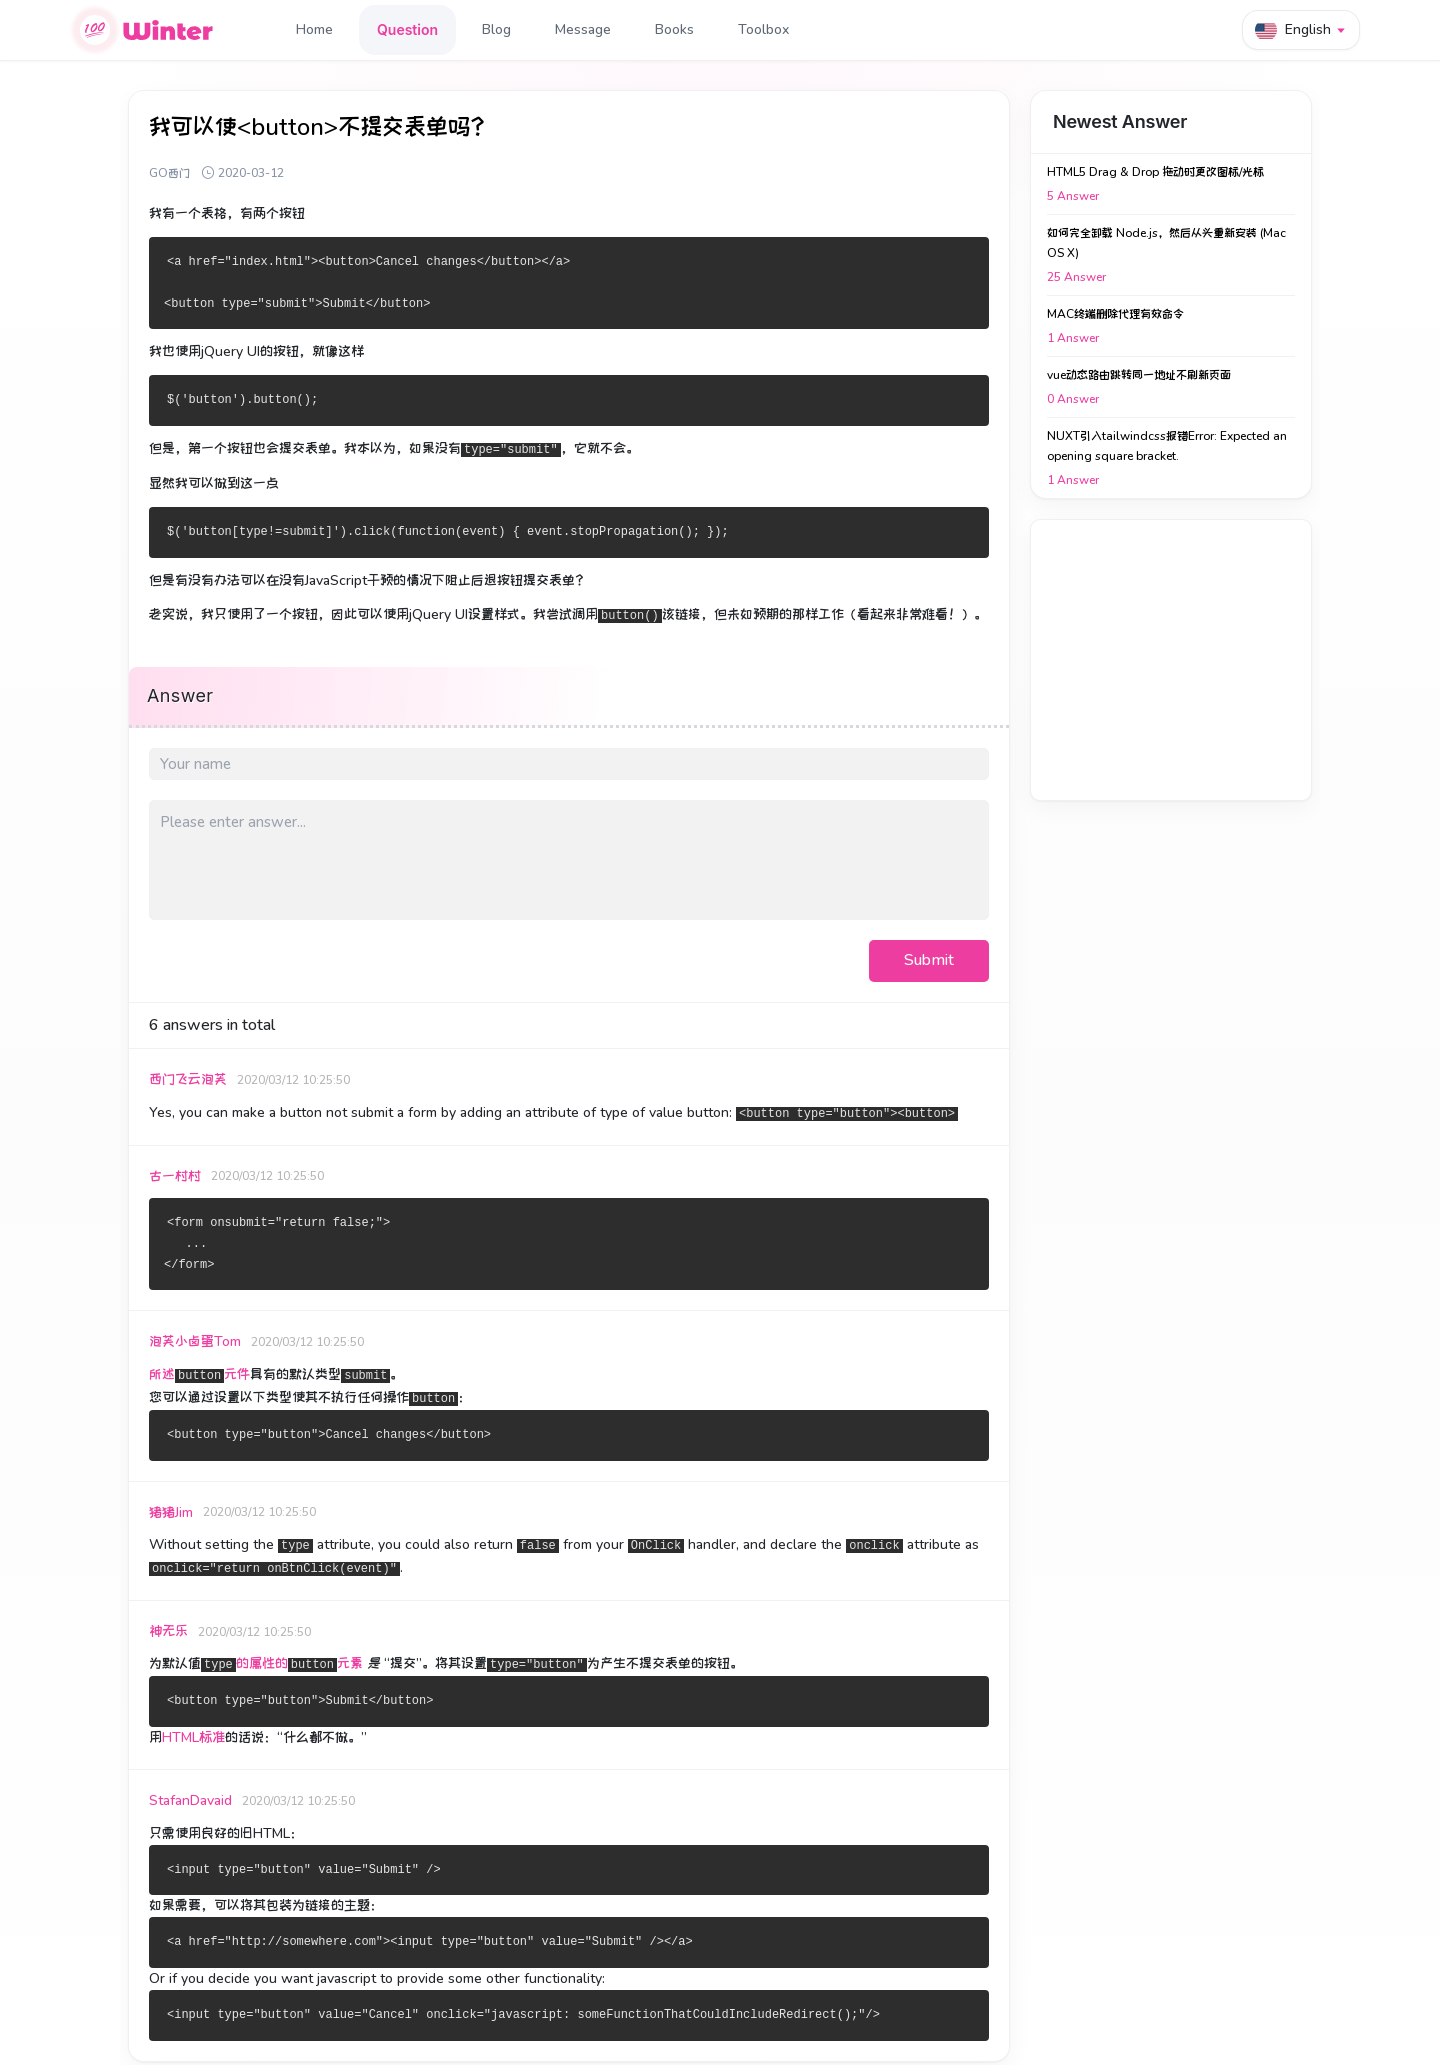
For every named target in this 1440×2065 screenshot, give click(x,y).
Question (407, 29)
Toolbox (763, 29)
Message (583, 29)
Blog (496, 29)
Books (674, 29)
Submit (929, 960)
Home (314, 29)
